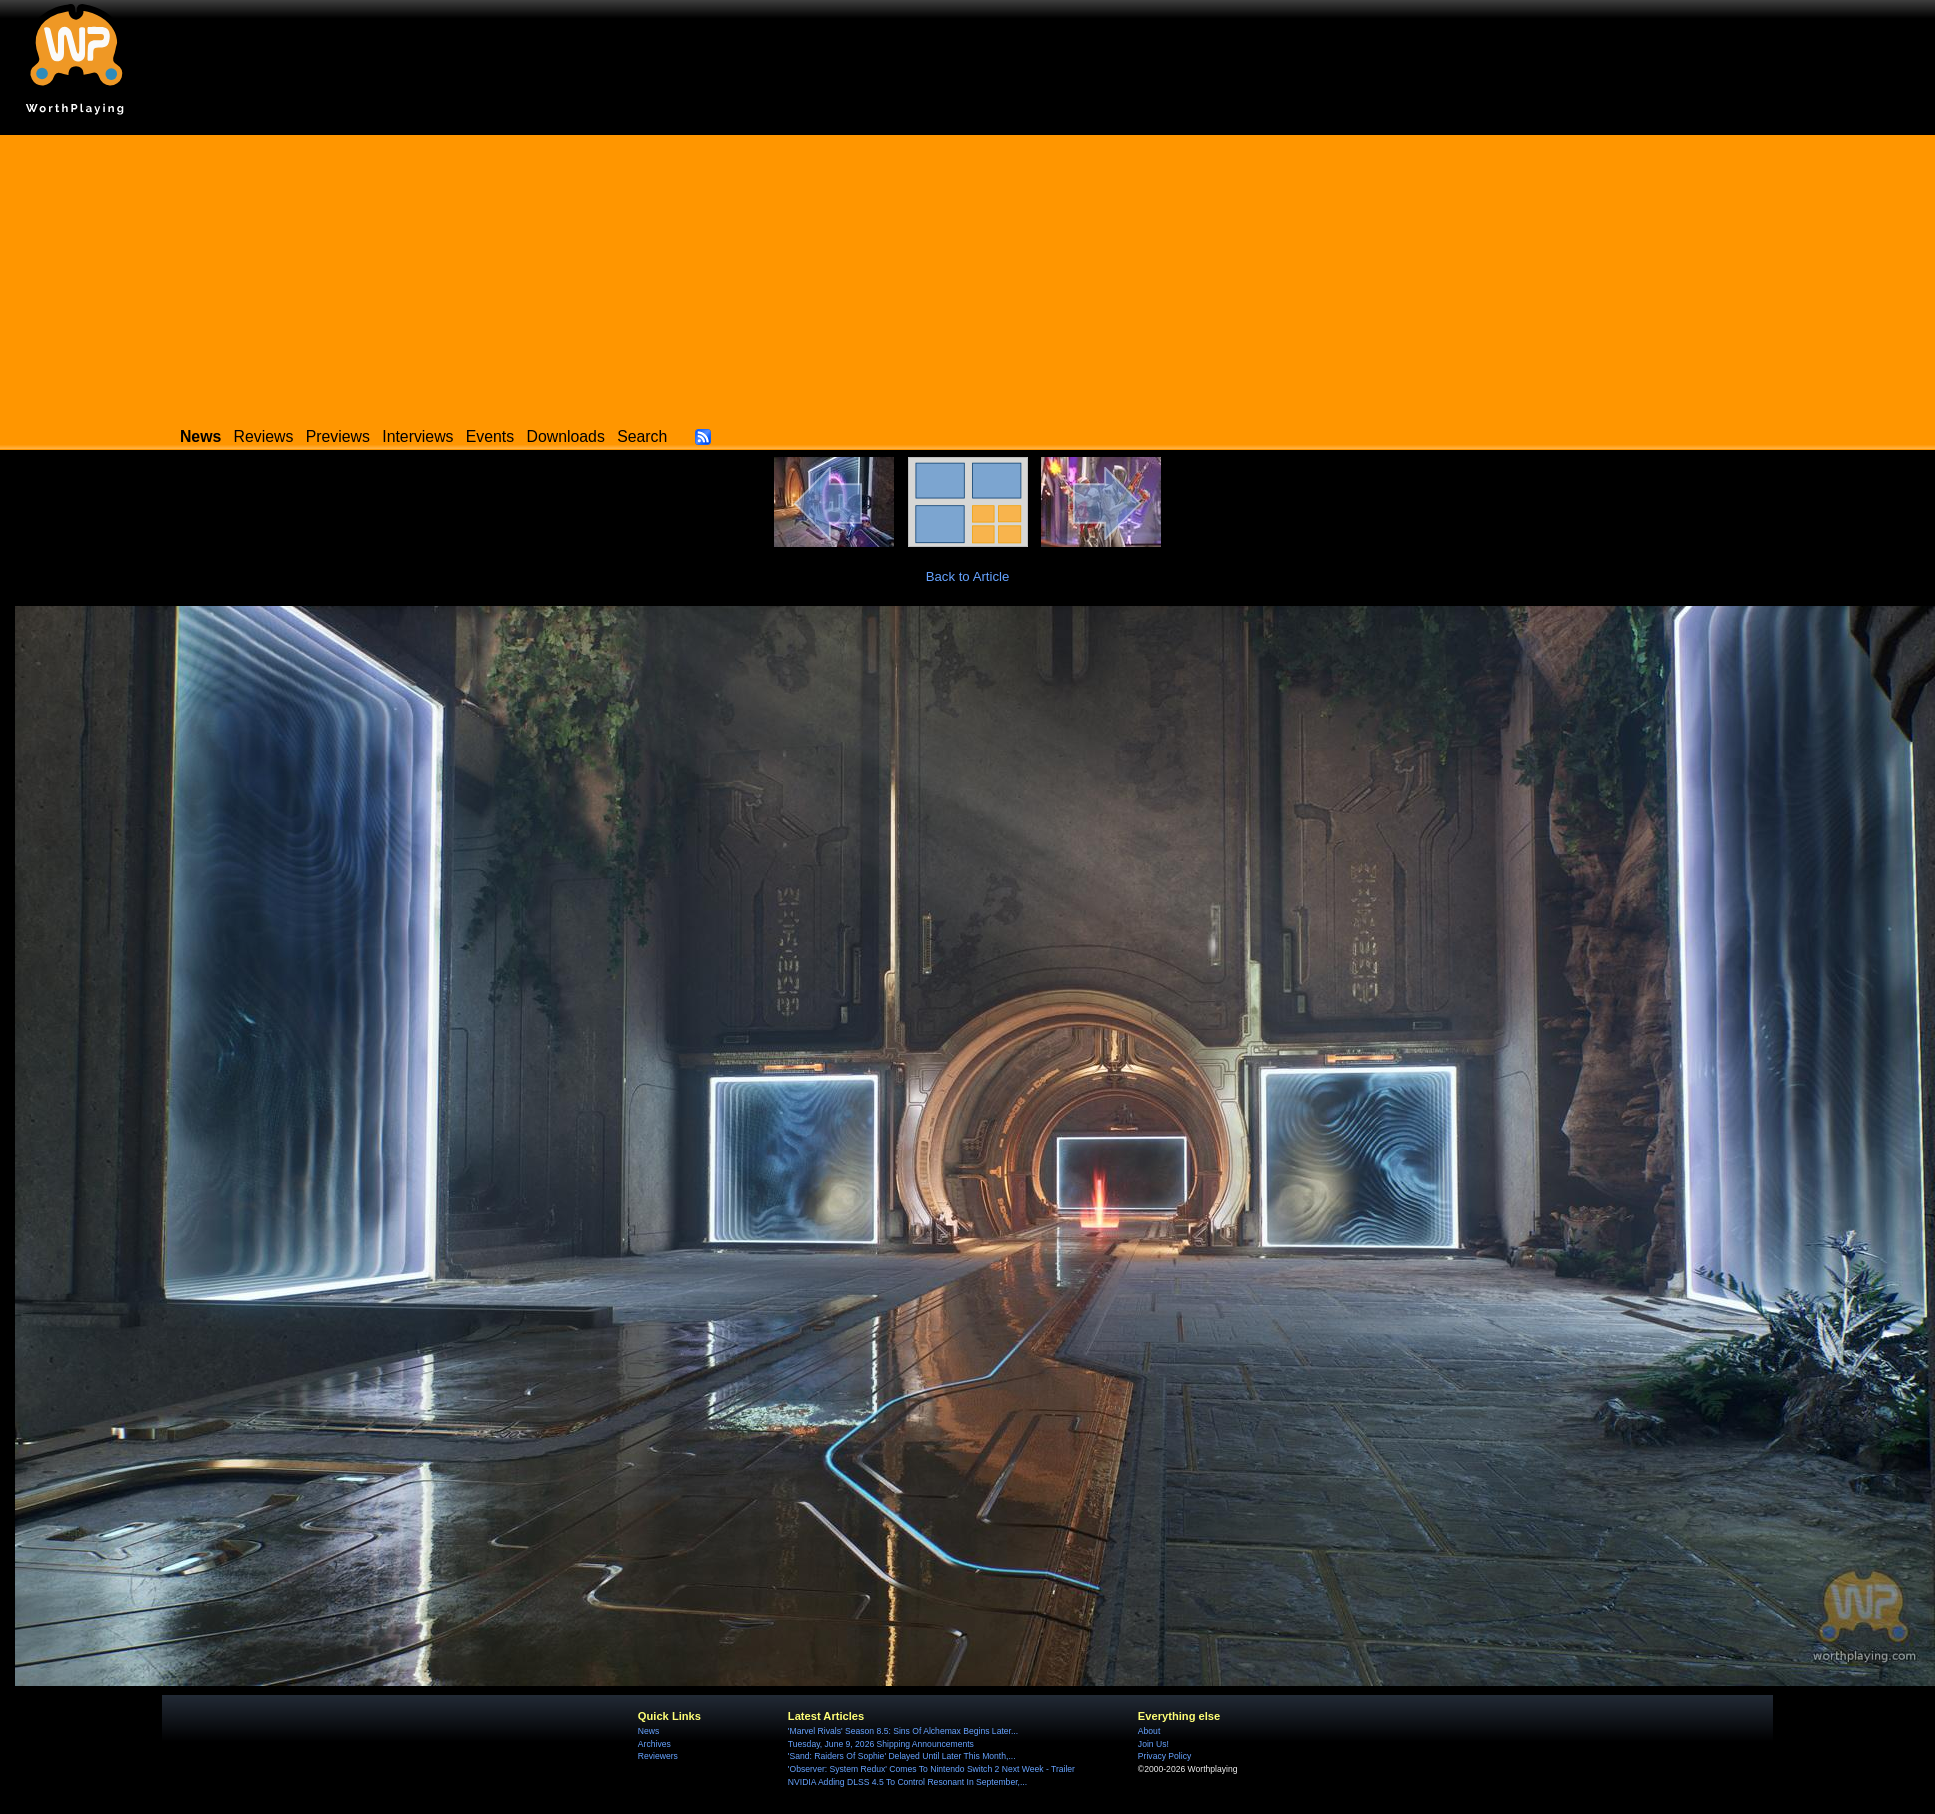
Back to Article (968, 576)
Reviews (264, 436)
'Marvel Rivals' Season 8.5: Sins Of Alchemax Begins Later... (903, 1731)
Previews (338, 436)
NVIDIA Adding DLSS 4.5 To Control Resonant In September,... (907, 1782)
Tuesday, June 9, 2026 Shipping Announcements (881, 1744)
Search (642, 436)
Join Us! (1153, 1744)
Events (490, 436)
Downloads (566, 436)
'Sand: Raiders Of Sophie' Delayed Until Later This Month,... (902, 1756)
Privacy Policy (1164, 1756)
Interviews (417, 436)
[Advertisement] (968, 275)
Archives (654, 1744)
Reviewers (658, 1756)
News (648, 1731)
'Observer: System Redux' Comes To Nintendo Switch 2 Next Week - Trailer (931, 1769)
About (1149, 1731)
